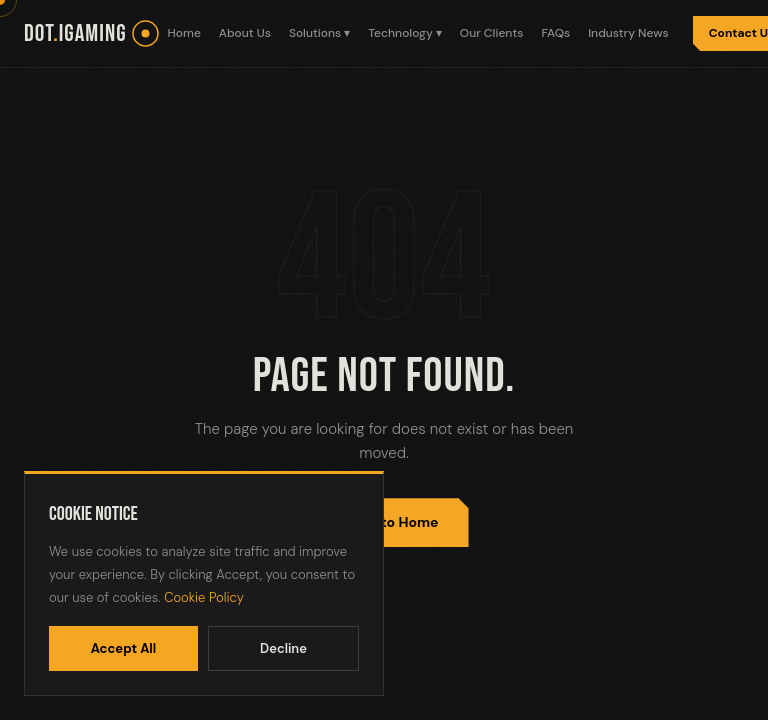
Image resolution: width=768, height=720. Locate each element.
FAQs (555, 33)
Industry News (628, 33)
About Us (245, 33)
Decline (283, 648)
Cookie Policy (204, 597)
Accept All (124, 648)
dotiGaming (75, 33)
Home (184, 33)
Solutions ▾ (319, 33)
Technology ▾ (405, 33)
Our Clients (492, 33)
